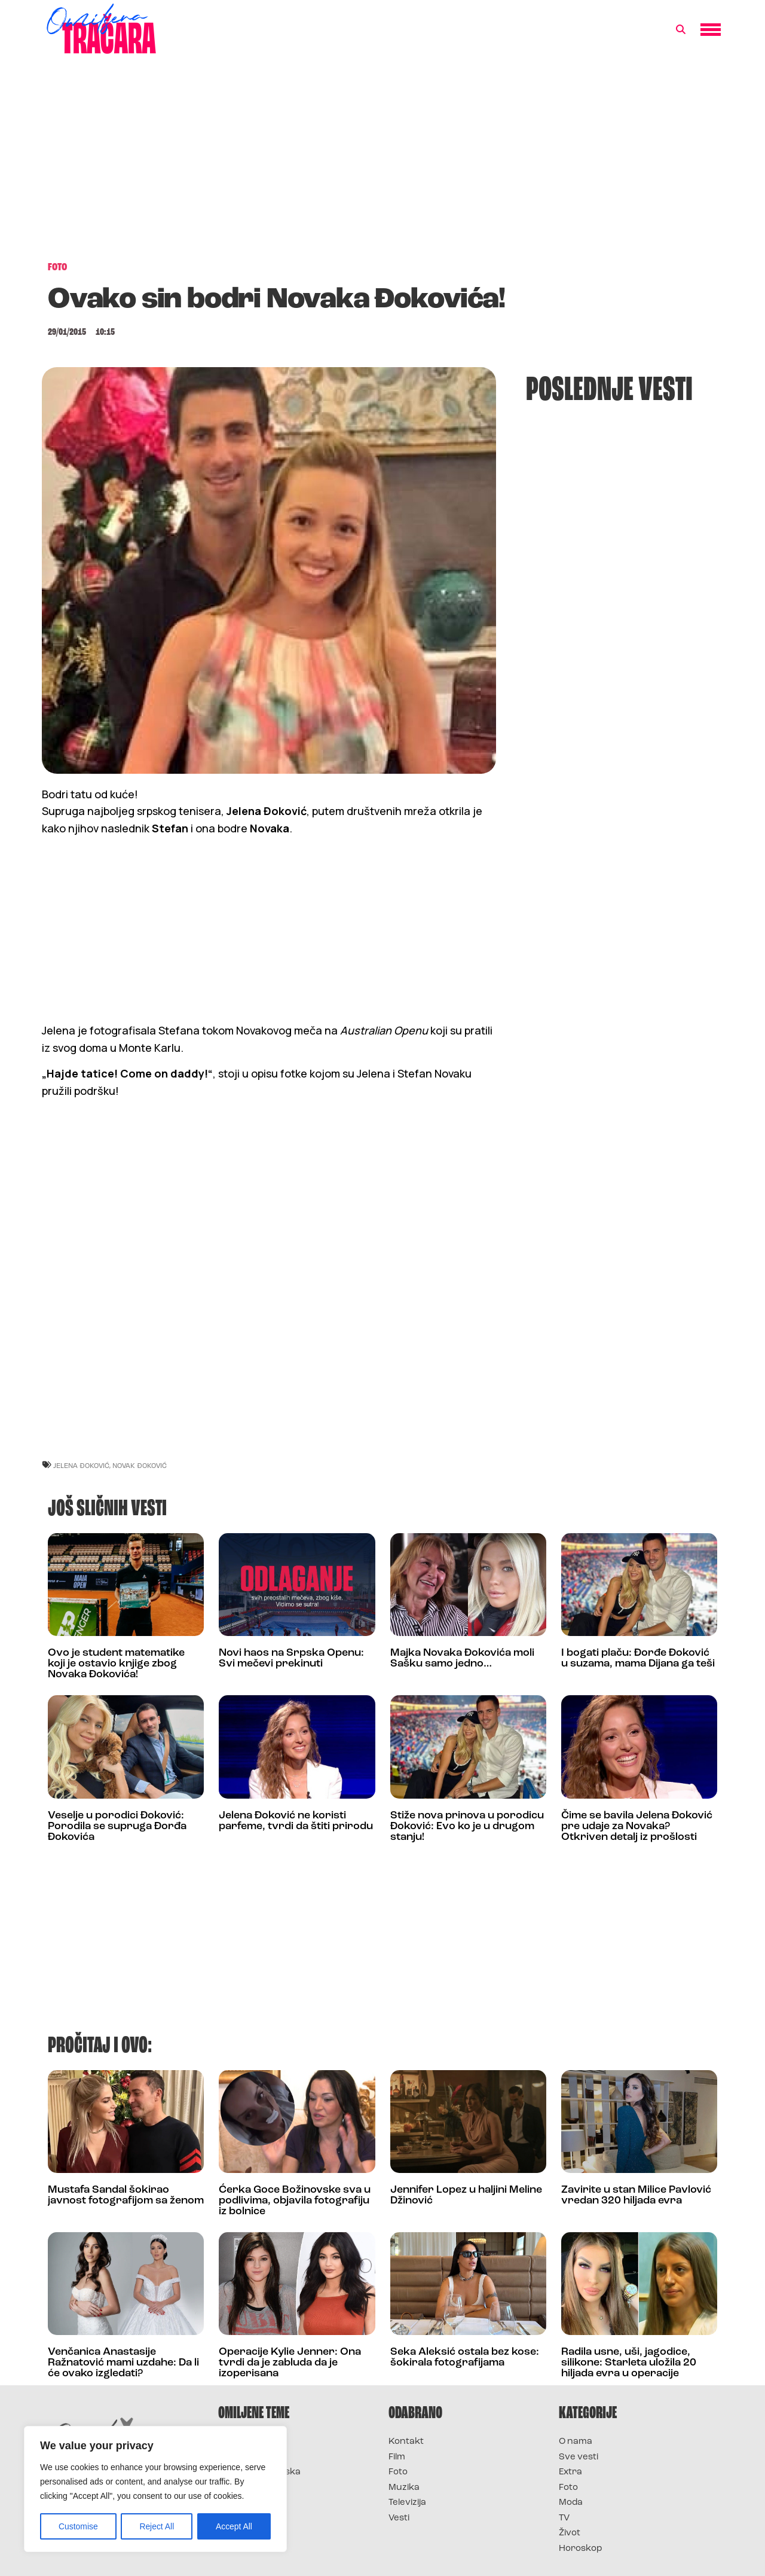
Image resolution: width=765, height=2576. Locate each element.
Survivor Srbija (251, 2487)
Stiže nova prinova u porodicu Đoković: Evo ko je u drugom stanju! (467, 1826)
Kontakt (406, 2441)
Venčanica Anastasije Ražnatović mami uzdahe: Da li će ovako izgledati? (123, 2362)
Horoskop (580, 2548)
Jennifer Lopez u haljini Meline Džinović (466, 2195)
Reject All (156, 2526)
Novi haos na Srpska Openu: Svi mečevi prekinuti (291, 1658)
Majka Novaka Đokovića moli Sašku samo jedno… (462, 1658)
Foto (398, 2472)
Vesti (398, 2518)
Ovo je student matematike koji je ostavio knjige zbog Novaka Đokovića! (116, 1663)
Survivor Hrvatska (259, 2472)
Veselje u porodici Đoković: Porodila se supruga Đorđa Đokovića (117, 1826)
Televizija (407, 2502)
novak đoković (139, 1465)
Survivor (238, 2441)
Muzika (404, 2487)
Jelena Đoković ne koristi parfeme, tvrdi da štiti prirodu (296, 1821)
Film (396, 2457)
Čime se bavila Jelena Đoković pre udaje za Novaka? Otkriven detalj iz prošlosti (636, 1826)
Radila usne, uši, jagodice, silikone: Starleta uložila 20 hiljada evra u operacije (628, 2362)
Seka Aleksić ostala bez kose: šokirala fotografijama (464, 2357)
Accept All (234, 2526)
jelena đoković (81, 1465)
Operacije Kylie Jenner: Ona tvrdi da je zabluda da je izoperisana (290, 2362)
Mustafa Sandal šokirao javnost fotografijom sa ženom (126, 2195)
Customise (78, 2526)
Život (569, 2533)
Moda (571, 2502)
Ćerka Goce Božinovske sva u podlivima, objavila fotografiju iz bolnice (295, 2200)
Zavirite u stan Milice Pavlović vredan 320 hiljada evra (636, 2195)
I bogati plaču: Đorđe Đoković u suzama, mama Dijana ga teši (638, 1658)
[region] (155, 2489)
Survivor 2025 (249, 2457)
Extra (570, 2472)
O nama (575, 2441)
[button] (680, 30)
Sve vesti (578, 2457)
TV (564, 2518)
